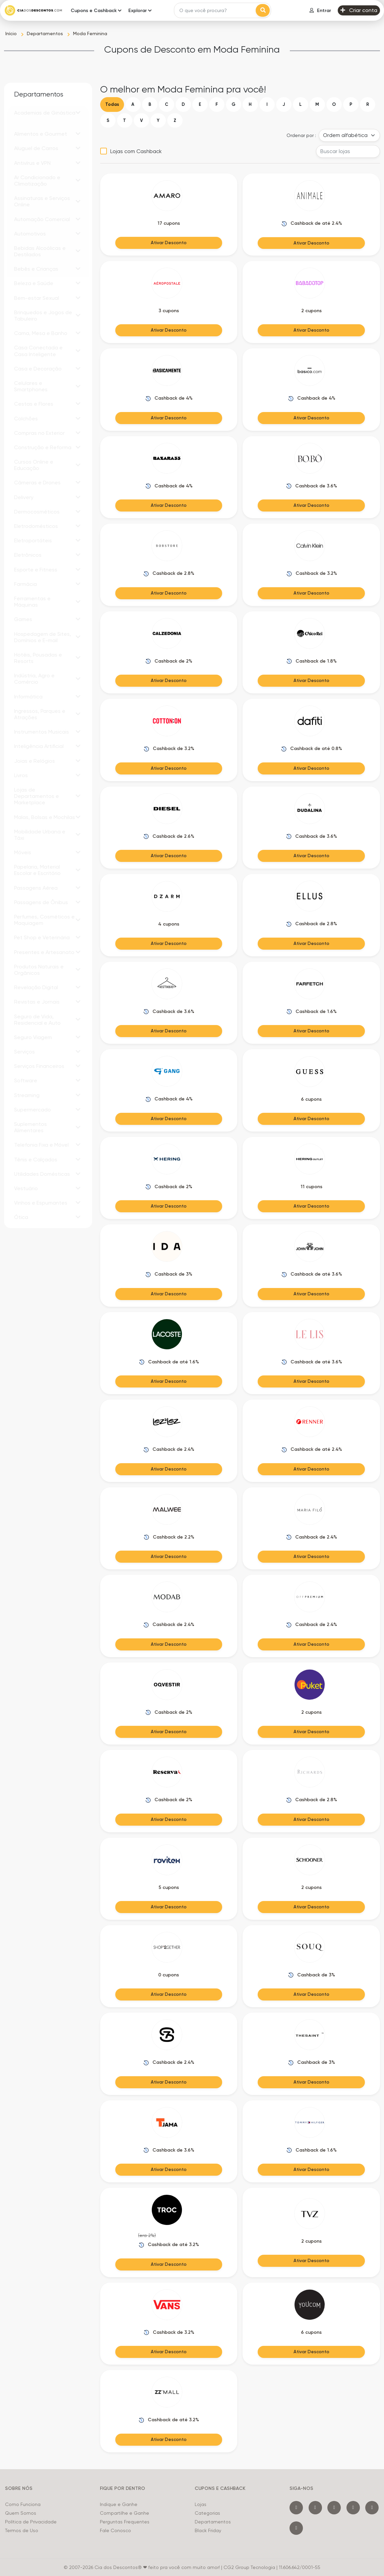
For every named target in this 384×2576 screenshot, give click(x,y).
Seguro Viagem (33, 1037)
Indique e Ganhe (118, 2504)
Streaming (27, 1095)
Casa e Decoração (38, 368)
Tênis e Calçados (35, 1159)
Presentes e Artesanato (44, 952)
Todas (112, 104)
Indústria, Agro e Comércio (34, 678)
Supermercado (32, 1109)
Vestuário (26, 1188)
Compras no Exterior (39, 433)
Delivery (24, 497)
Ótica (21, 1217)
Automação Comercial (42, 219)
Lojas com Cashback (136, 151)
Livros (21, 775)
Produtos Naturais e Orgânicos (39, 969)
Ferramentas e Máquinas (32, 601)
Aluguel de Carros (36, 148)
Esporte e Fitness (35, 569)
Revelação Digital (36, 987)
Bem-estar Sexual (36, 298)
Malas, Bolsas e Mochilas (44, 817)
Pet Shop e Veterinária (42, 937)
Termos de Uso (21, 2530)
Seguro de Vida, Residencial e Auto (37, 1019)
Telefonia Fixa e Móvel (41, 1145)
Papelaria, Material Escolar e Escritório (37, 870)
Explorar (137, 10)
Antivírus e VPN (32, 163)
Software (25, 1080)
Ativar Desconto (169, 242)
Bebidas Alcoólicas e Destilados (40, 251)
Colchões (26, 418)
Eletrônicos (28, 555)
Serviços (24, 1051)
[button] (78, 112)
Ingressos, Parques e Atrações (39, 714)
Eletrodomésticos (36, 526)
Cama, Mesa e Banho (40, 333)
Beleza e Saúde (33, 283)
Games (23, 619)
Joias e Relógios (34, 761)
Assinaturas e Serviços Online (42, 201)
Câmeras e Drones (37, 482)
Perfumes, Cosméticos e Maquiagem (44, 919)
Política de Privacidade (31, 2521)
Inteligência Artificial (39, 746)
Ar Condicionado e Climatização (37, 180)
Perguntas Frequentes (124, 2521)
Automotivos (30, 233)
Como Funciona (23, 2504)
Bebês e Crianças (36, 269)
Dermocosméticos (37, 512)
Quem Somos (20, 2513)
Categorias (207, 2513)
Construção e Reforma (42, 447)
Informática (28, 696)
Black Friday (208, 2530)
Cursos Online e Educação (33, 465)
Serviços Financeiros (39, 1066)
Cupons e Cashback (94, 10)
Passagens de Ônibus (41, 902)
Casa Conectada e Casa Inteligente (38, 350)
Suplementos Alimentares (30, 1127)
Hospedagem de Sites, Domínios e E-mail (42, 637)
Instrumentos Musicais (41, 732)
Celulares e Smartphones (31, 386)
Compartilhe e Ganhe (124, 2513)
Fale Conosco (115, 2530)
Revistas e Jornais (37, 1002)
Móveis (22, 852)
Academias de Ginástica (44, 113)
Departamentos (213, 2521)
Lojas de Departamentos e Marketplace (36, 796)
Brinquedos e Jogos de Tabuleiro (43, 315)
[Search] (215, 10)
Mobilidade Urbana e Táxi (39, 834)
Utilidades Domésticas (42, 1174)
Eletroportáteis (33, 540)
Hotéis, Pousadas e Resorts (38, 658)
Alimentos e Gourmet (40, 134)
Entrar (320, 10)
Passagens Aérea (36, 888)
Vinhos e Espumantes (40, 1203)
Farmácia (25, 584)
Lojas (200, 2504)
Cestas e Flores (33, 404)
